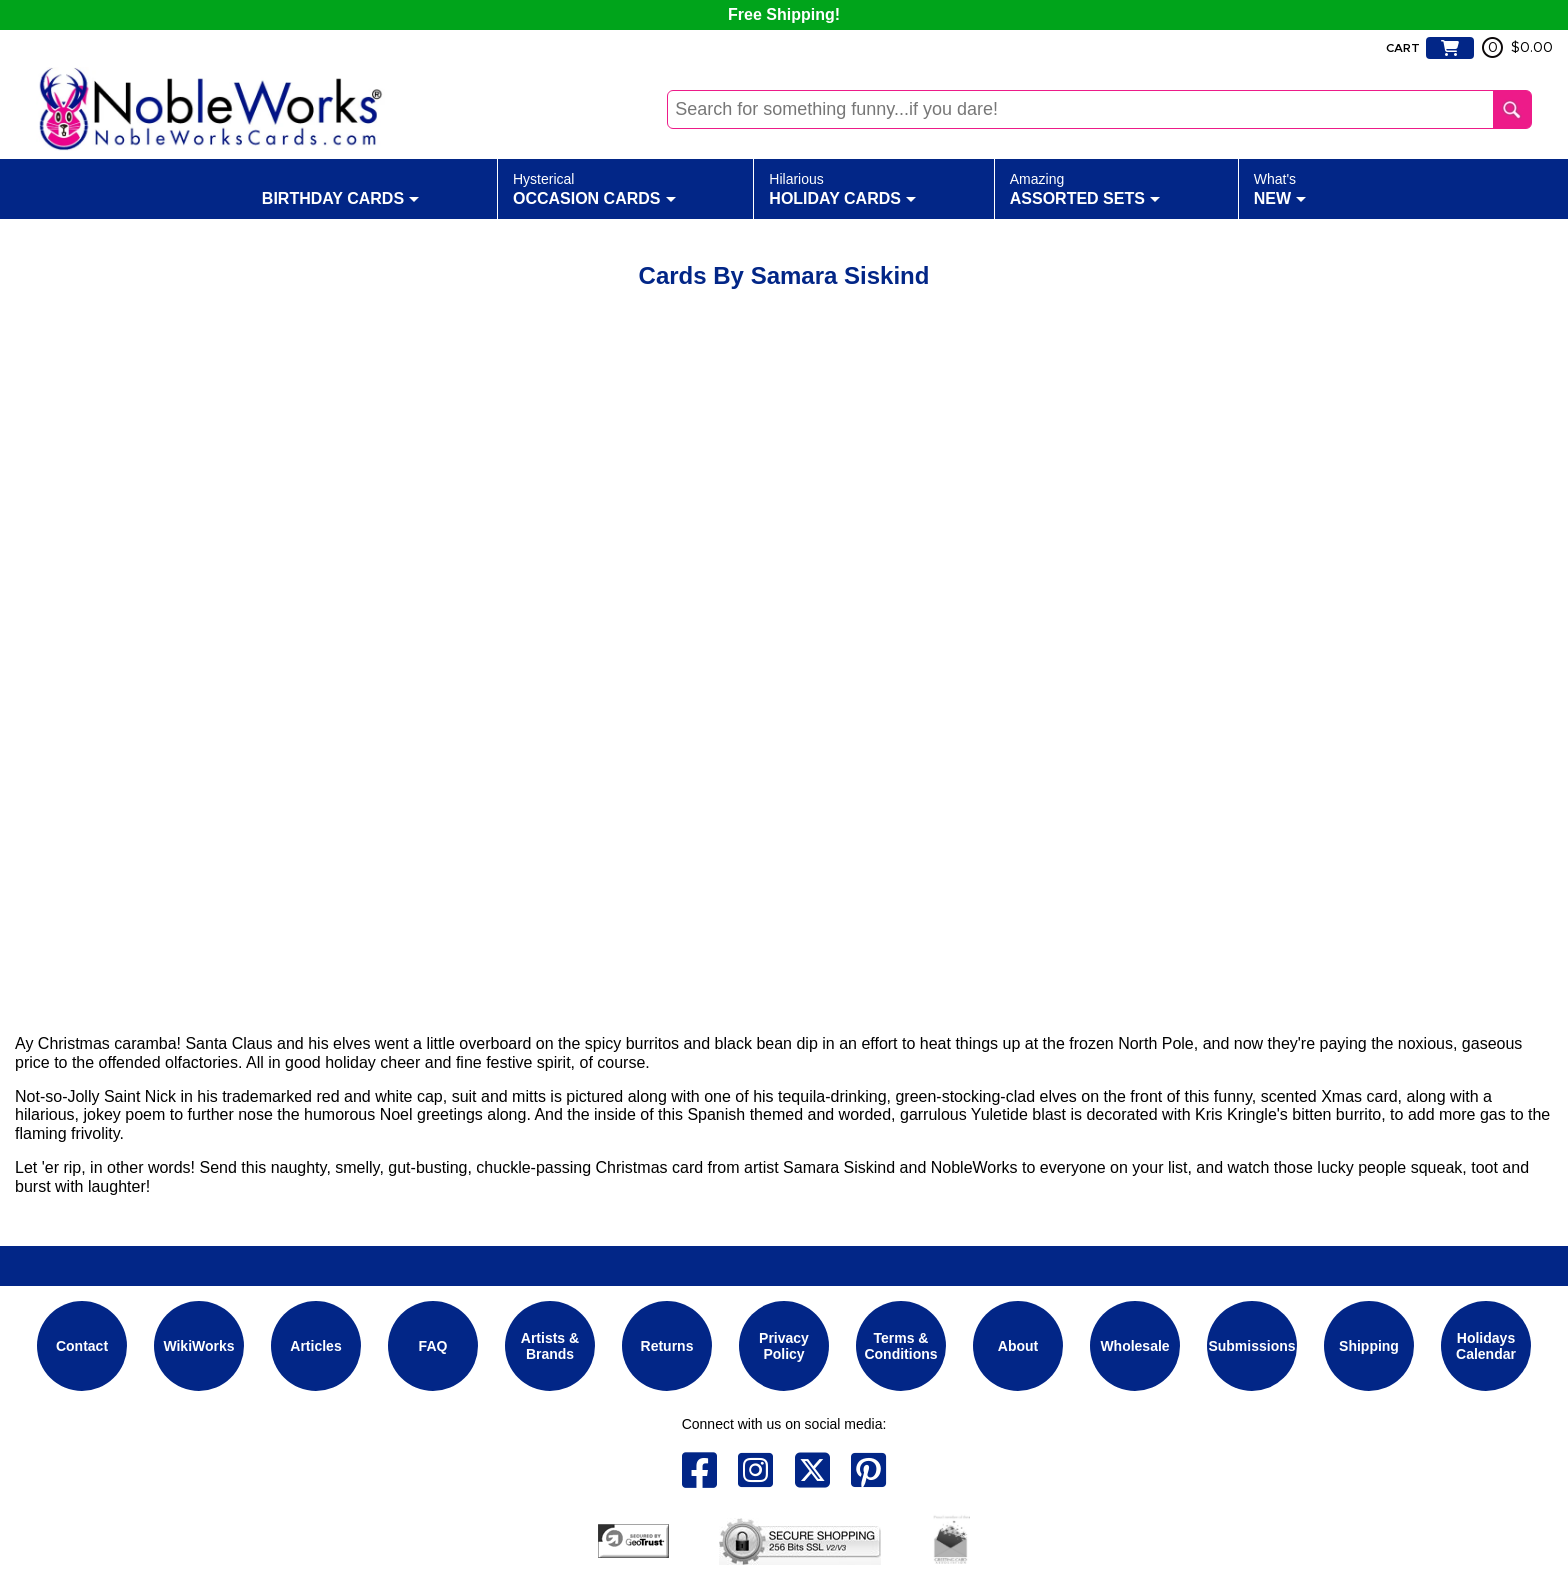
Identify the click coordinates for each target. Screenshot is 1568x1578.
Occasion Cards (594, 188)
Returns (667, 1346)
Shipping (1369, 1346)
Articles (315, 1346)
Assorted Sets (1085, 188)
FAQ (433, 1346)
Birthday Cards (340, 188)
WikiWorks (198, 1346)
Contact (82, 1346)
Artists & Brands (550, 1346)
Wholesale (1134, 1346)
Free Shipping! (784, 14)
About (1018, 1346)
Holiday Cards (842, 188)
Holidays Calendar (1486, 1346)
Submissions (1251, 1346)
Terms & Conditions (900, 1346)
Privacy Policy (784, 1346)
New (1280, 188)
